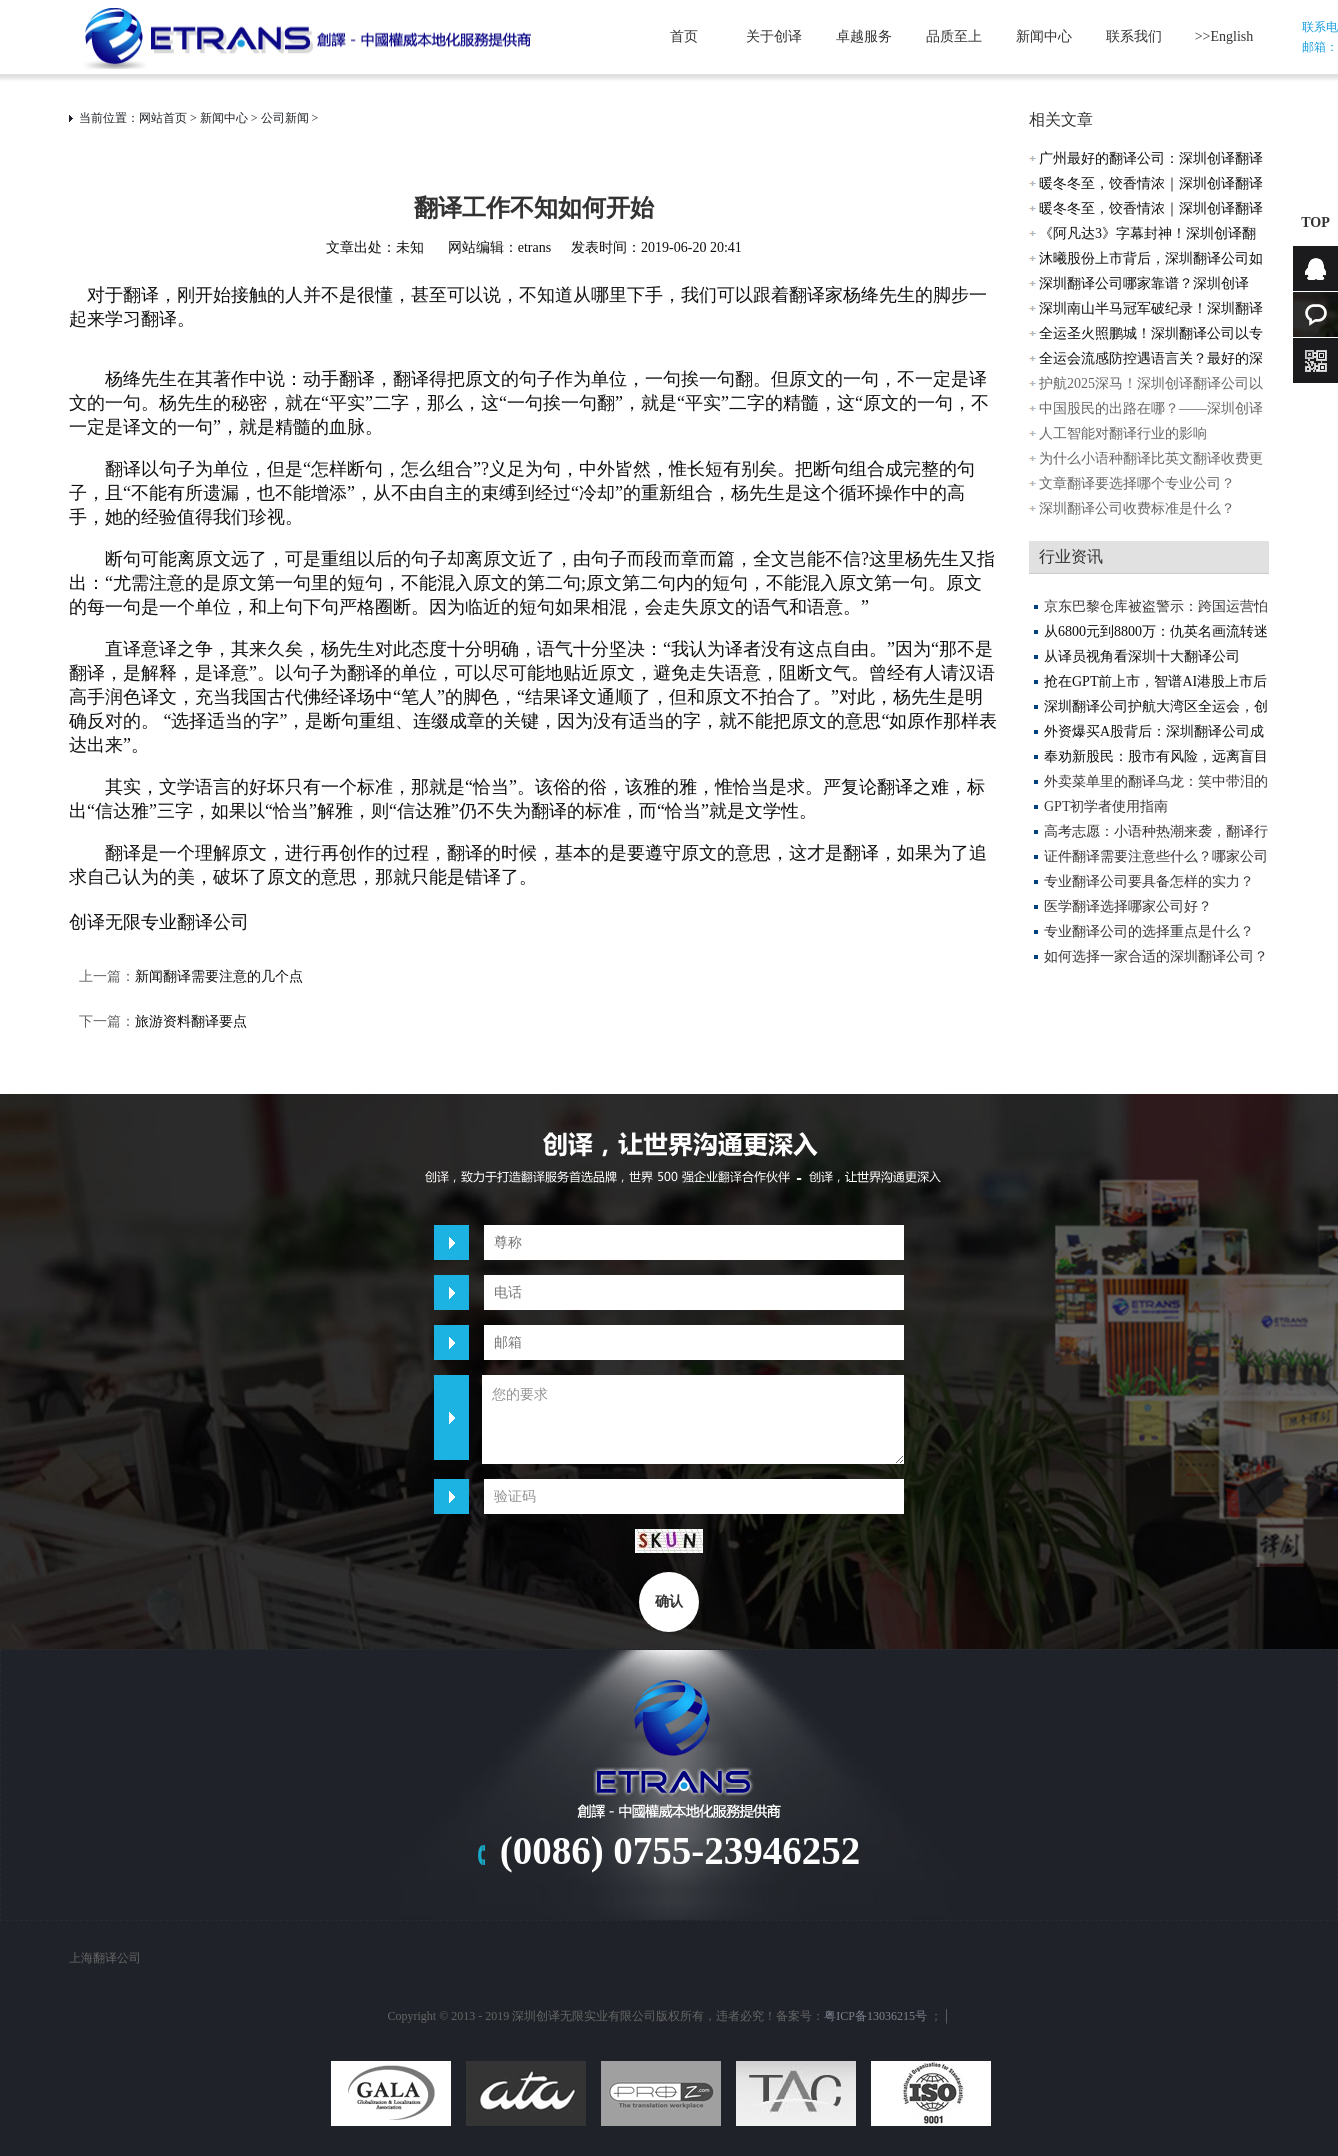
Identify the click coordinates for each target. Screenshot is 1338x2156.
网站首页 (163, 118)
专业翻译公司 (195, 922)
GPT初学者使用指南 (1106, 806)
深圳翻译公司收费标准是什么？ (1137, 508)
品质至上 (954, 36)
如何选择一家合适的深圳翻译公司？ (1156, 956)
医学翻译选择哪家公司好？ (1128, 906)
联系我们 (1134, 36)
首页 (684, 36)
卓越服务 (864, 36)
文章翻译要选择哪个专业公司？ (1137, 483)
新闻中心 (1044, 36)
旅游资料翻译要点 (198, 1021)
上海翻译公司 (105, 1958)
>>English (1224, 36)
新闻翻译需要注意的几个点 (219, 976)
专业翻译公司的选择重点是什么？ (1149, 931)
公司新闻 (285, 118)
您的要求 (693, 1419)
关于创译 (774, 36)
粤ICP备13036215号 (875, 2016)
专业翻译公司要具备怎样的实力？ (1149, 881)
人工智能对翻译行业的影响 (1123, 433)
